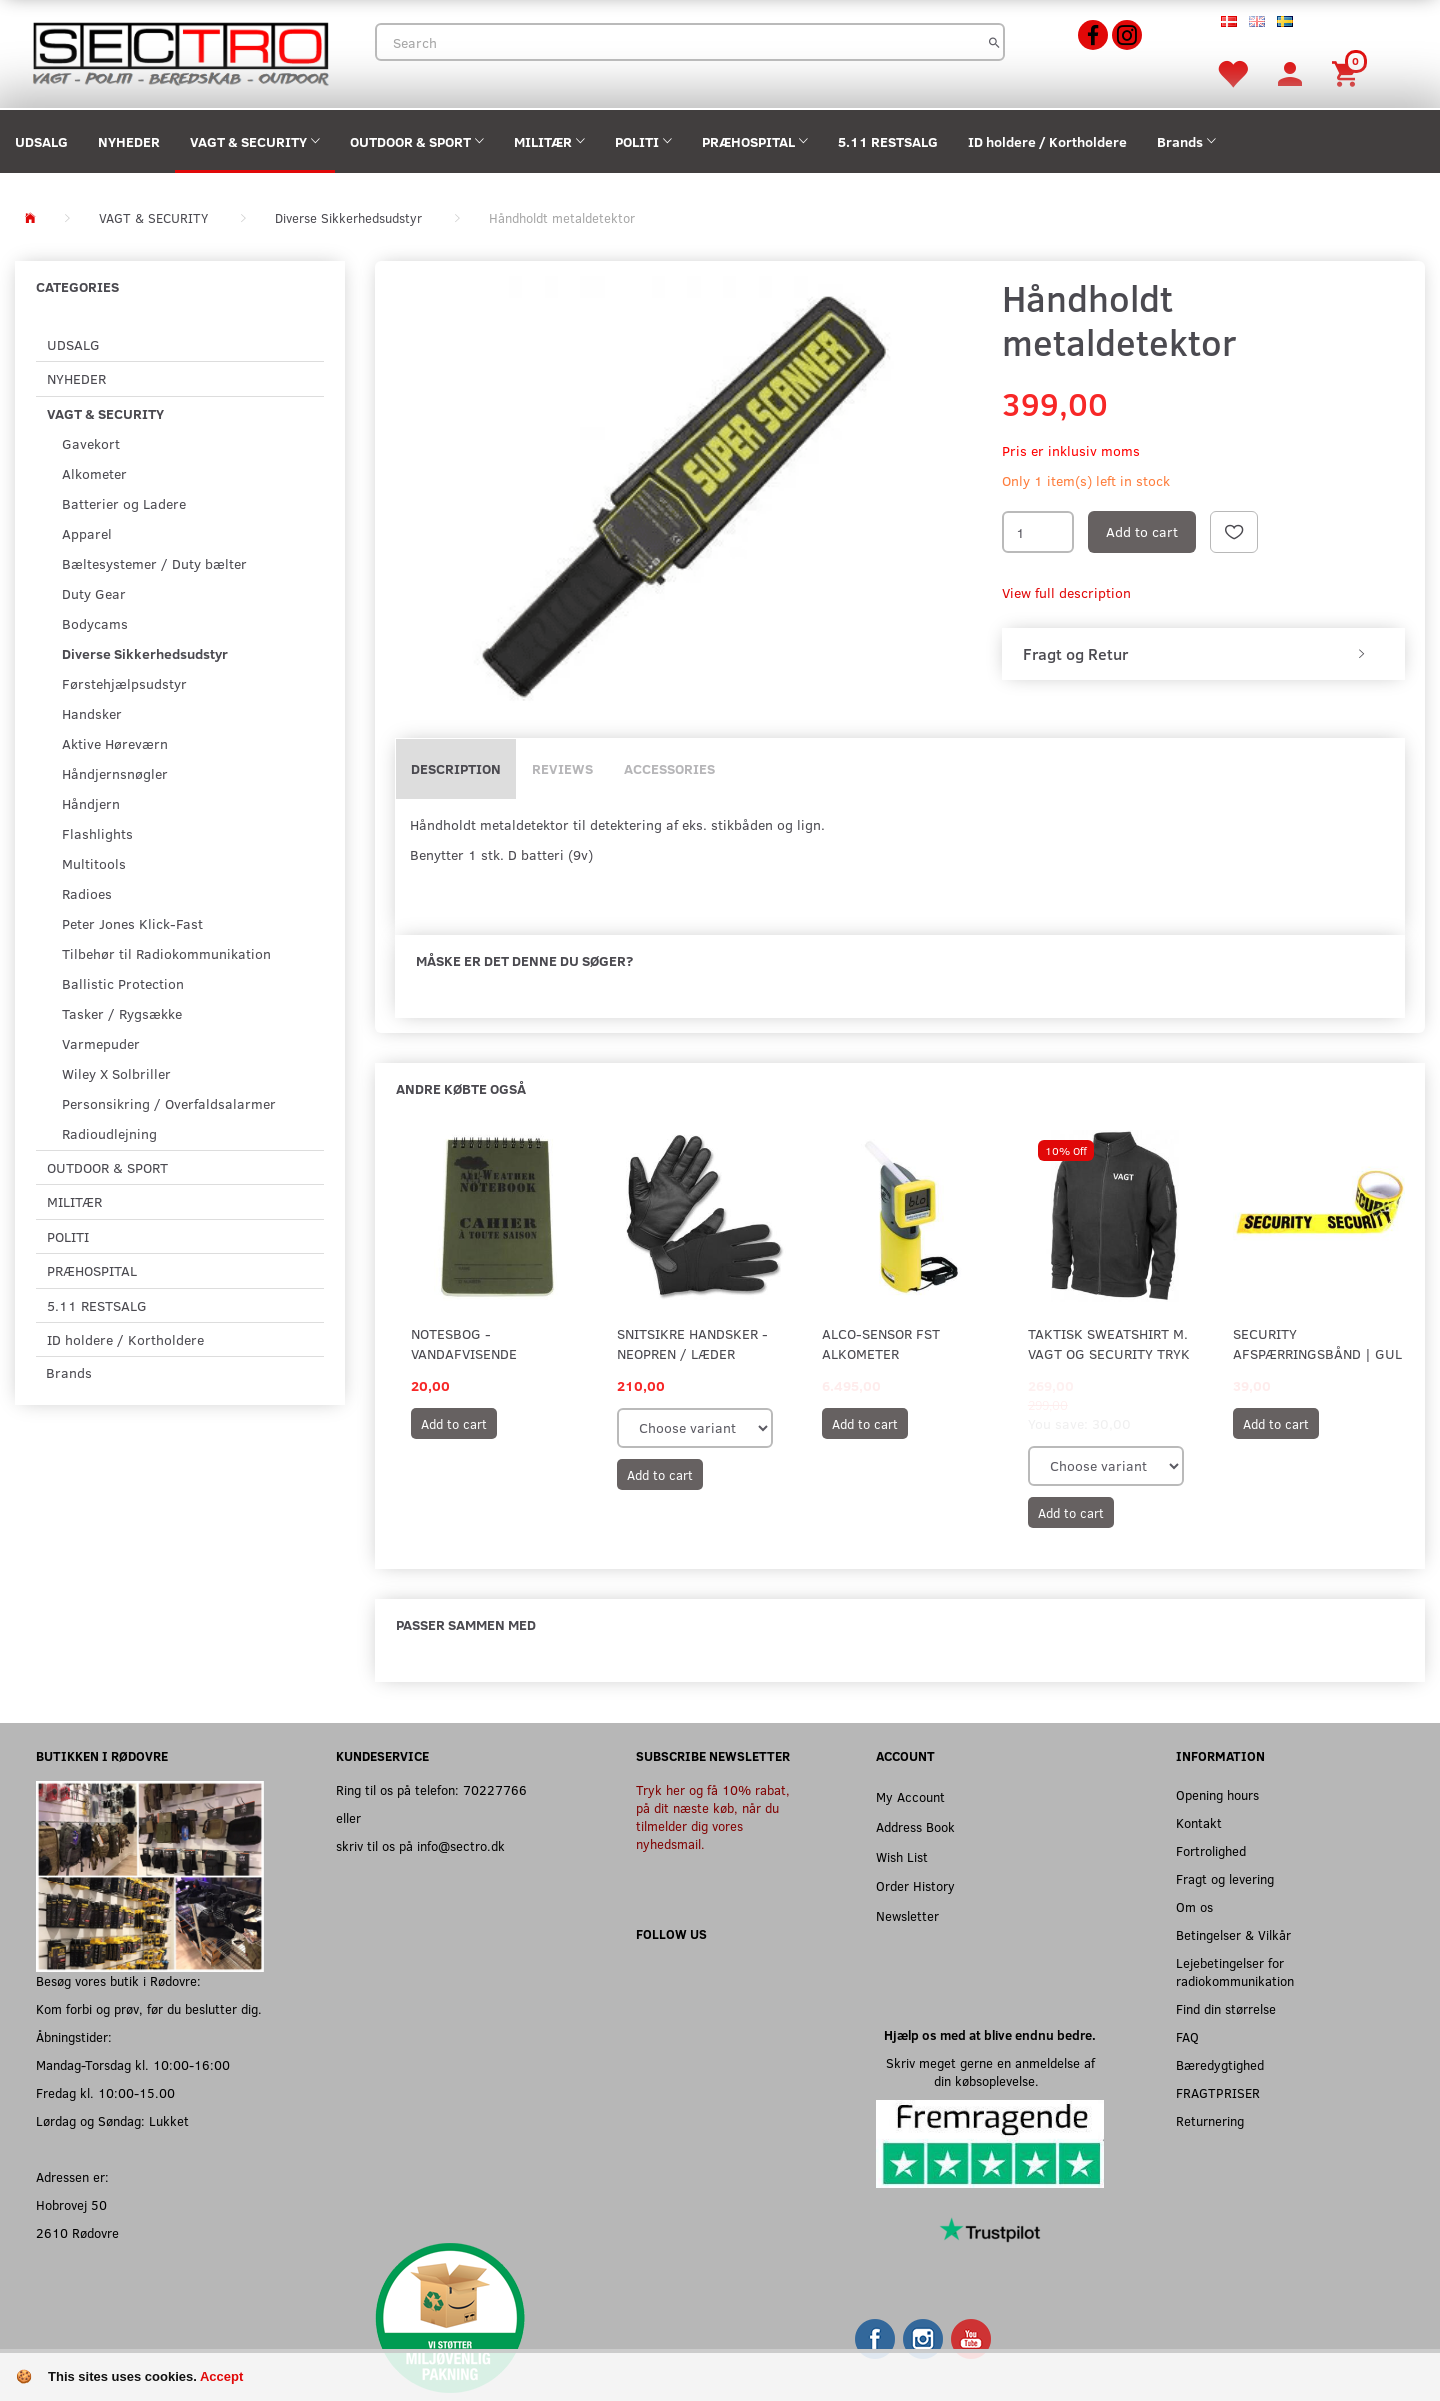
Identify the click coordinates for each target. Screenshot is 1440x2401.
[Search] (994, 42)
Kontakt (1199, 1822)
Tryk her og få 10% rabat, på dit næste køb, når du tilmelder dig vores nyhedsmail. (713, 1816)
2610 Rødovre (77, 2232)
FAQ (1187, 2036)
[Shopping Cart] (1348, 72)
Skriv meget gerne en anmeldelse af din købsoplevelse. (990, 2071)
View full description (1066, 592)
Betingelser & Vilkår (1233, 1934)
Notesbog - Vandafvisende (464, 1343)
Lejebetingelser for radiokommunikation (1235, 1971)
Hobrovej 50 (71, 2204)
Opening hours (1217, 1794)
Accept (221, 2376)
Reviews (562, 768)
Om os (1194, 1906)
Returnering (1210, 2120)
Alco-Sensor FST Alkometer (881, 1343)
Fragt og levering (1225, 1878)
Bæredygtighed (1220, 2064)
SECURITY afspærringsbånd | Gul (1317, 1343)
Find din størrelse (1226, 2008)
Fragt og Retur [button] (1075, 654)
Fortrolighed (1211, 1850)
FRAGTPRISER (1218, 2092)
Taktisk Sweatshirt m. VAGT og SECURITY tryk (1109, 1343)
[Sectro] (180, 51)
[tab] (1203, 654)
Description (456, 768)
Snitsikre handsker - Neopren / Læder (692, 1343)
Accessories (669, 768)
